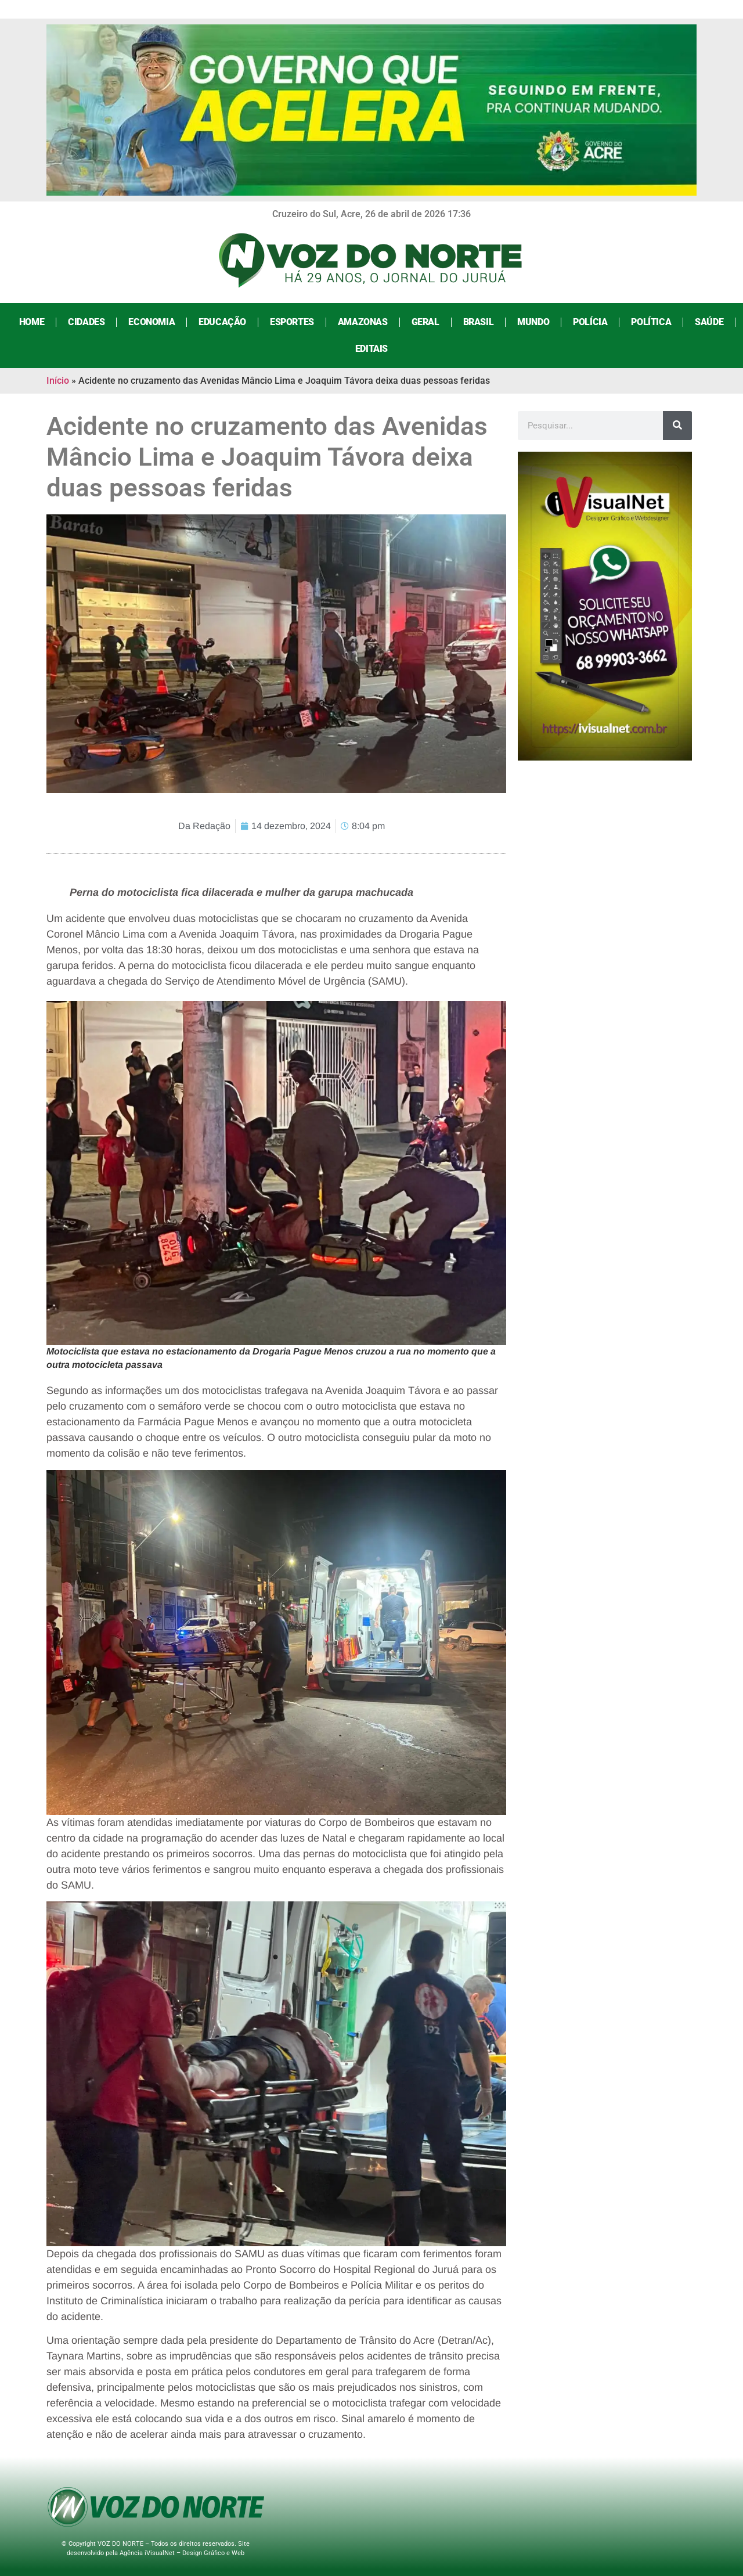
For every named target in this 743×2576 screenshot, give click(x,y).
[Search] (677, 425)
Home (31, 321)
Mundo (533, 321)
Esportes (292, 321)
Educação (222, 321)
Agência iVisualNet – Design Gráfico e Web (182, 2553)
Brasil (478, 321)
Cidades (86, 321)
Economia (151, 321)
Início (57, 380)
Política (651, 321)
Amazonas (363, 321)
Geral (425, 321)
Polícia (590, 321)
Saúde (709, 321)
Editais (371, 348)
